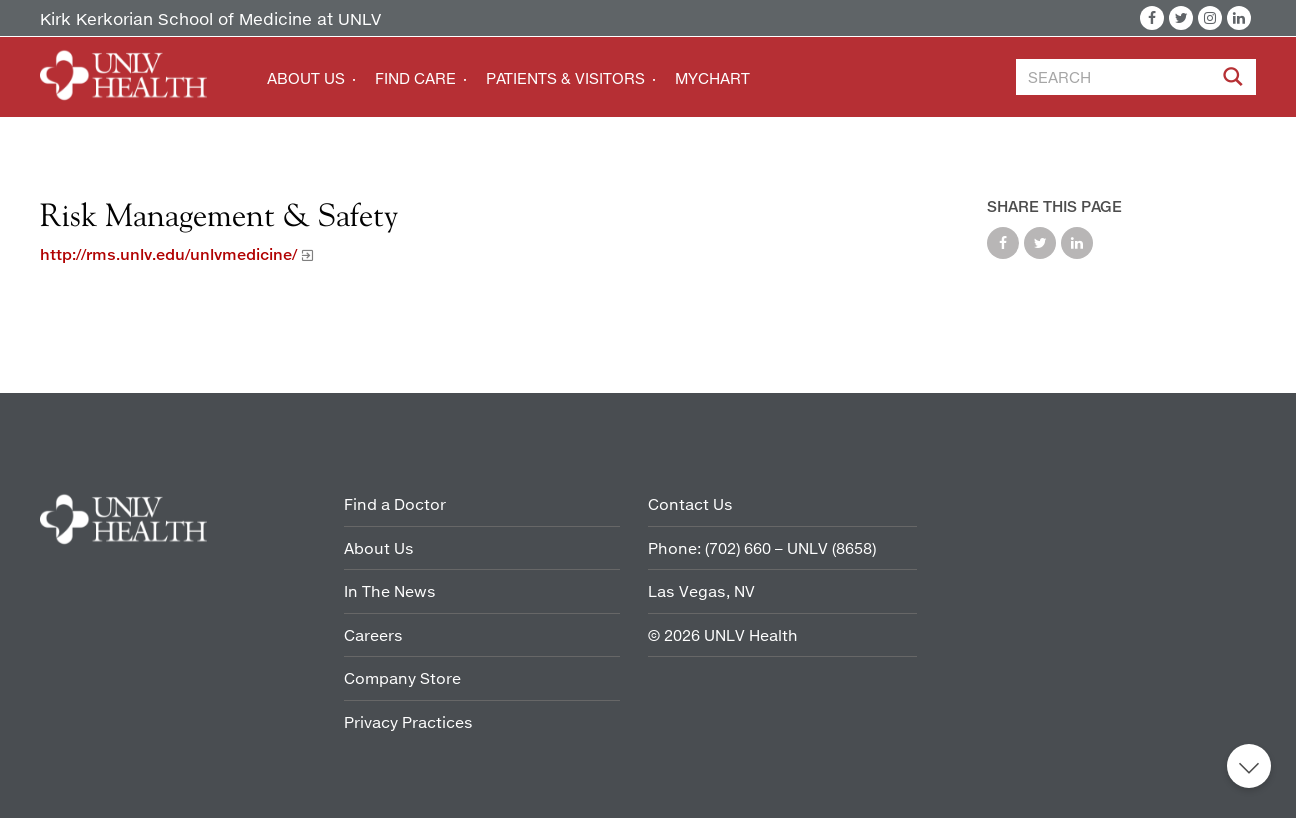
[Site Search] (1235, 80)
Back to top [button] (1249, 766)
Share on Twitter (1040, 243)
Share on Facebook (1003, 243)
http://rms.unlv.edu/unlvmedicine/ (168, 254)
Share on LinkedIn (1077, 243)
